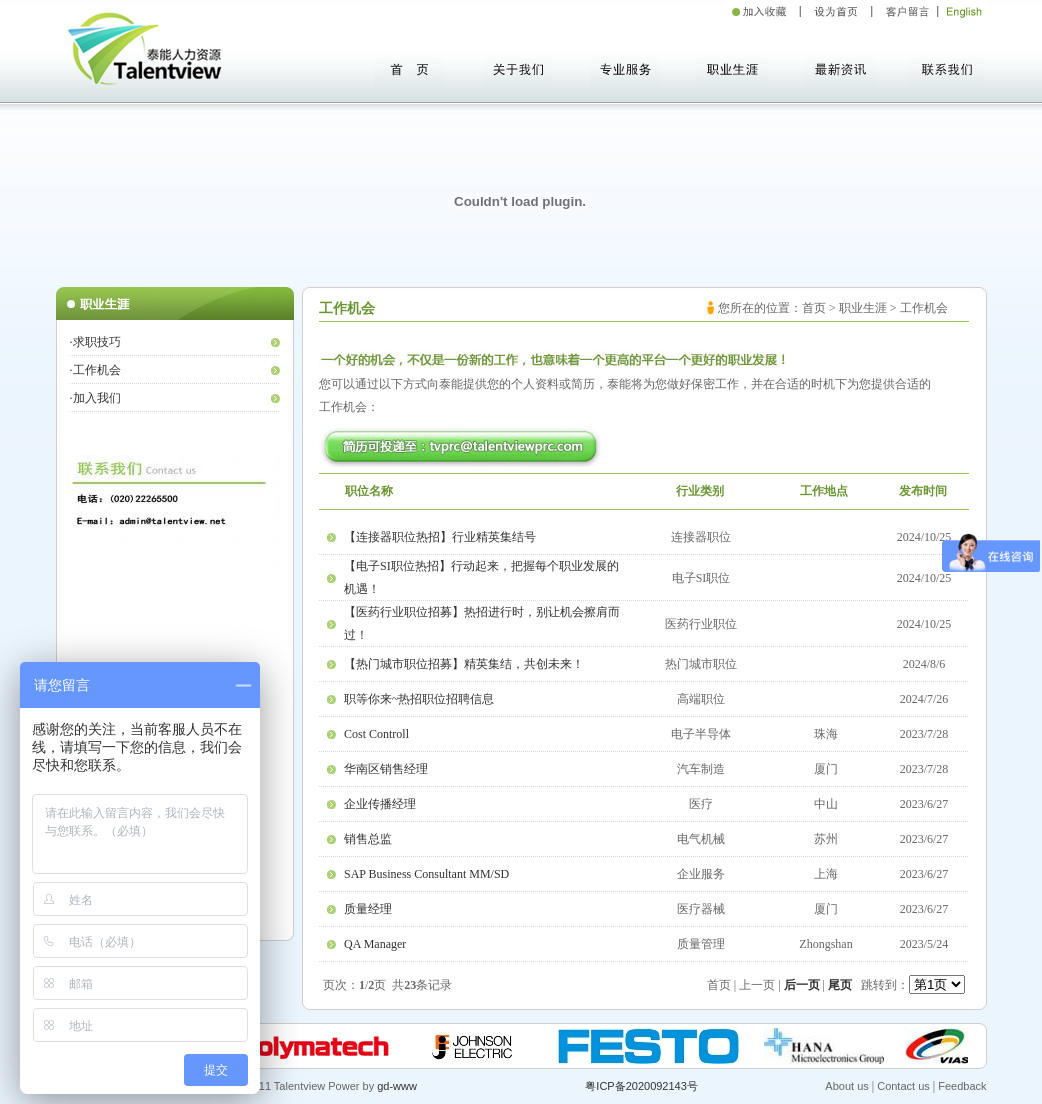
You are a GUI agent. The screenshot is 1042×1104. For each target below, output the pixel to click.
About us (846, 1086)
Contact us (903, 1086)
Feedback (962, 1086)
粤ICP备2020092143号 (641, 1086)
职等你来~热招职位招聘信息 (419, 699)
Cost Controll (376, 734)
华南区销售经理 (386, 769)
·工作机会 (95, 370)
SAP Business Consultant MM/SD (426, 874)
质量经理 (368, 909)
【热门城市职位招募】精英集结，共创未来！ (464, 664)
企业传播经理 (380, 804)
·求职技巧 (95, 342)
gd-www (397, 1086)
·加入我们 (95, 398)
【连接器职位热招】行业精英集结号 (440, 537)
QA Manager (375, 944)
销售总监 (368, 839)
